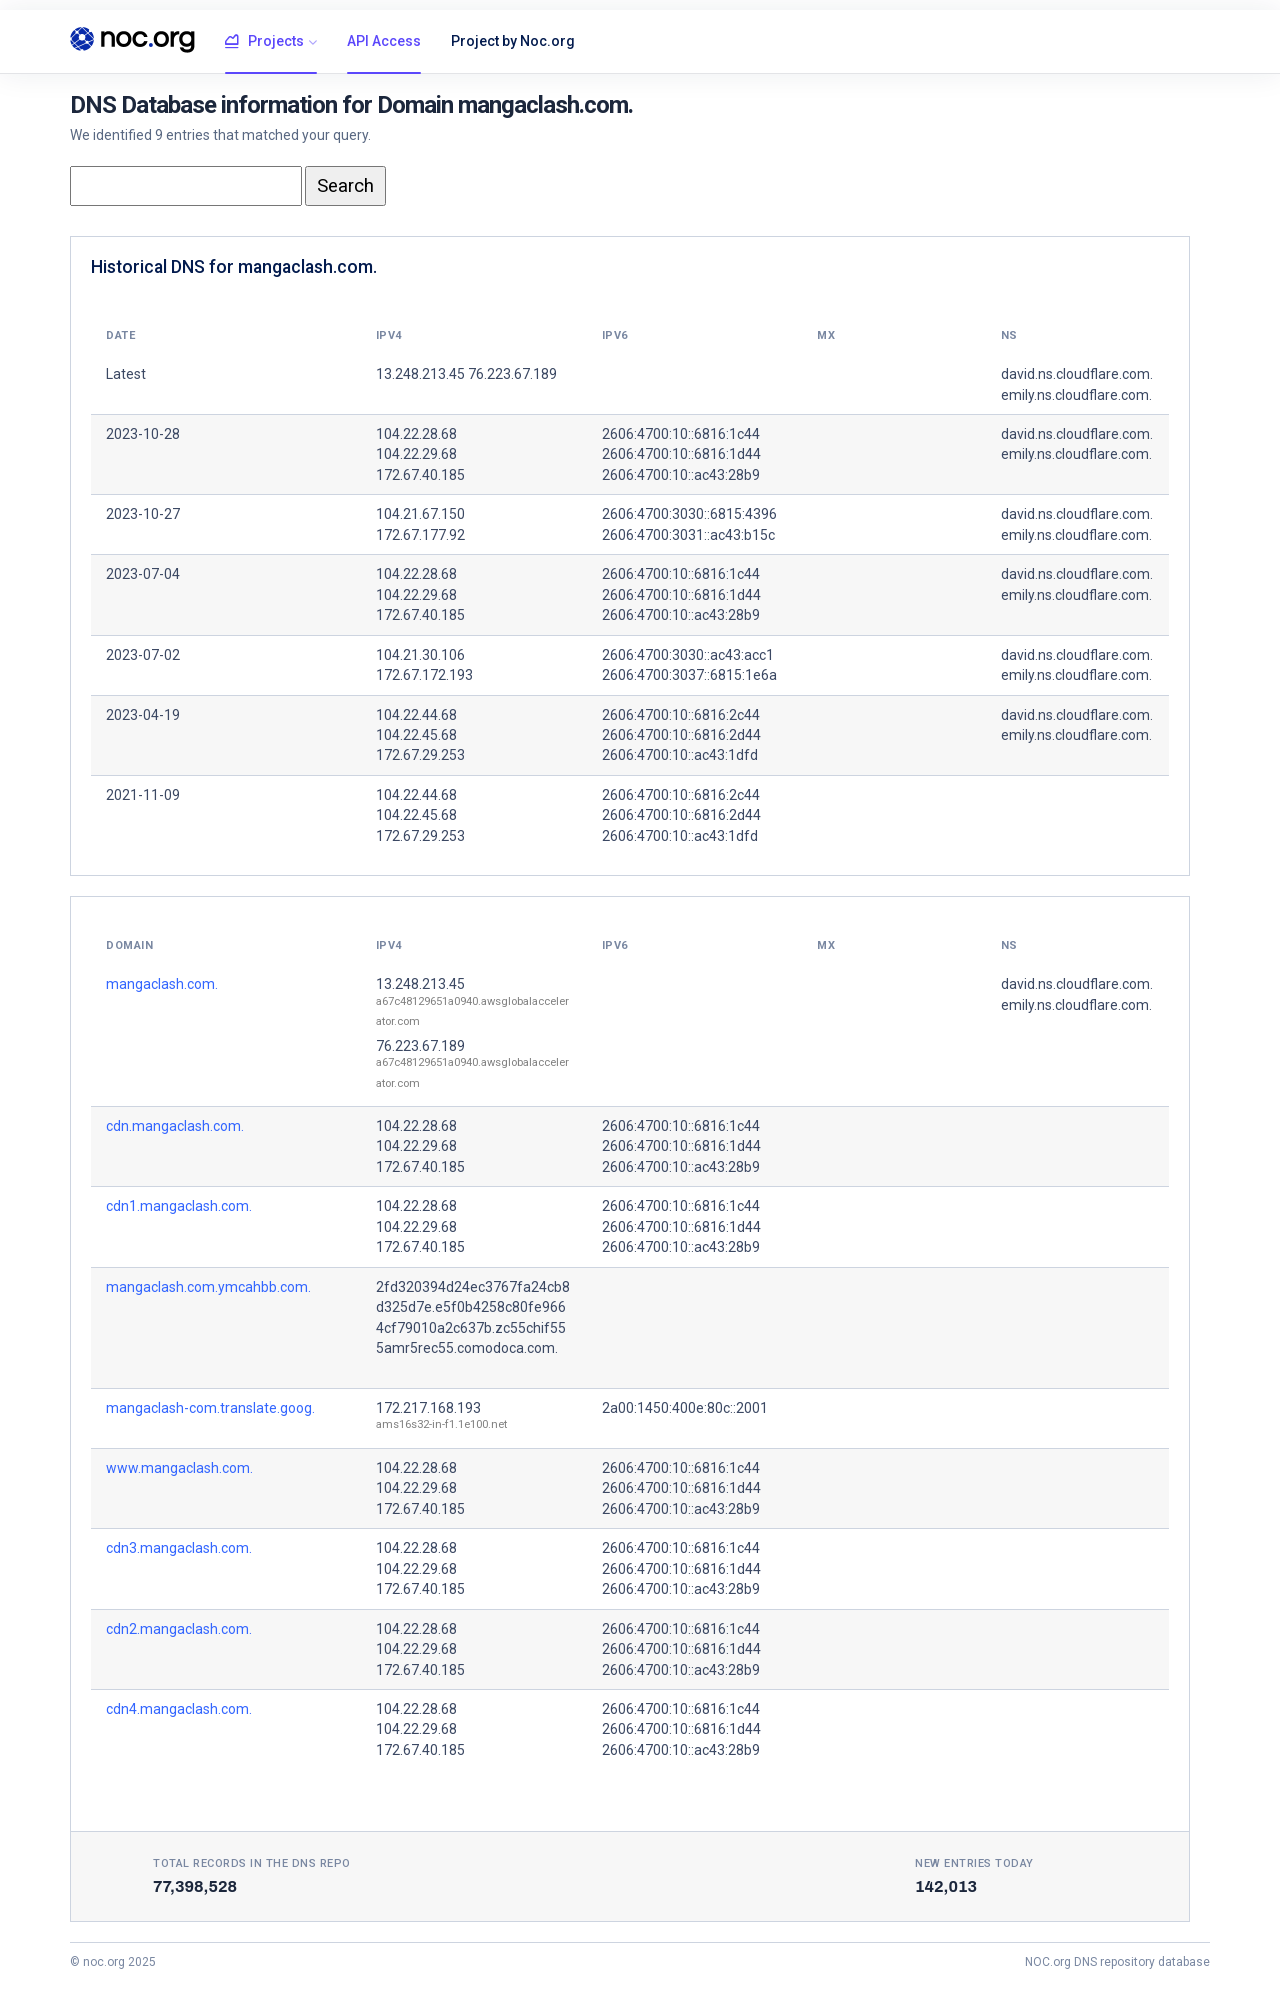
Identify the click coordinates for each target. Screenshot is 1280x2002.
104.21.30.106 (420, 655)
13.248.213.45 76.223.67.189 (466, 374)
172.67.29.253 (420, 755)
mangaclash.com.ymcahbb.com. (208, 1287)
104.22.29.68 (416, 454)
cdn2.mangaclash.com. (179, 1629)
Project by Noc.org (513, 41)
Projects (264, 42)
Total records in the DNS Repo (252, 1863)
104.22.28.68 (416, 434)
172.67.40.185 (420, 475)
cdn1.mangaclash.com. (179, 1206)
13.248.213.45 (420, 984)
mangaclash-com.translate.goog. (210, 1408)
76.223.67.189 (420, 1046)
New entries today (974, 1863)
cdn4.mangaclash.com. (179, 1709)
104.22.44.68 (416, 715)
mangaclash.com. (162, 984)
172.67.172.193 (424, 675)
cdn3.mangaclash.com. (179, 1548)
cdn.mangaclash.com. (175, 1126)
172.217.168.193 (428, 1408)
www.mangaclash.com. (179, 1468)
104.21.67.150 (420, 514)
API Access (384, 41)
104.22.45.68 (416, 735)
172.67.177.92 (420, 535)
